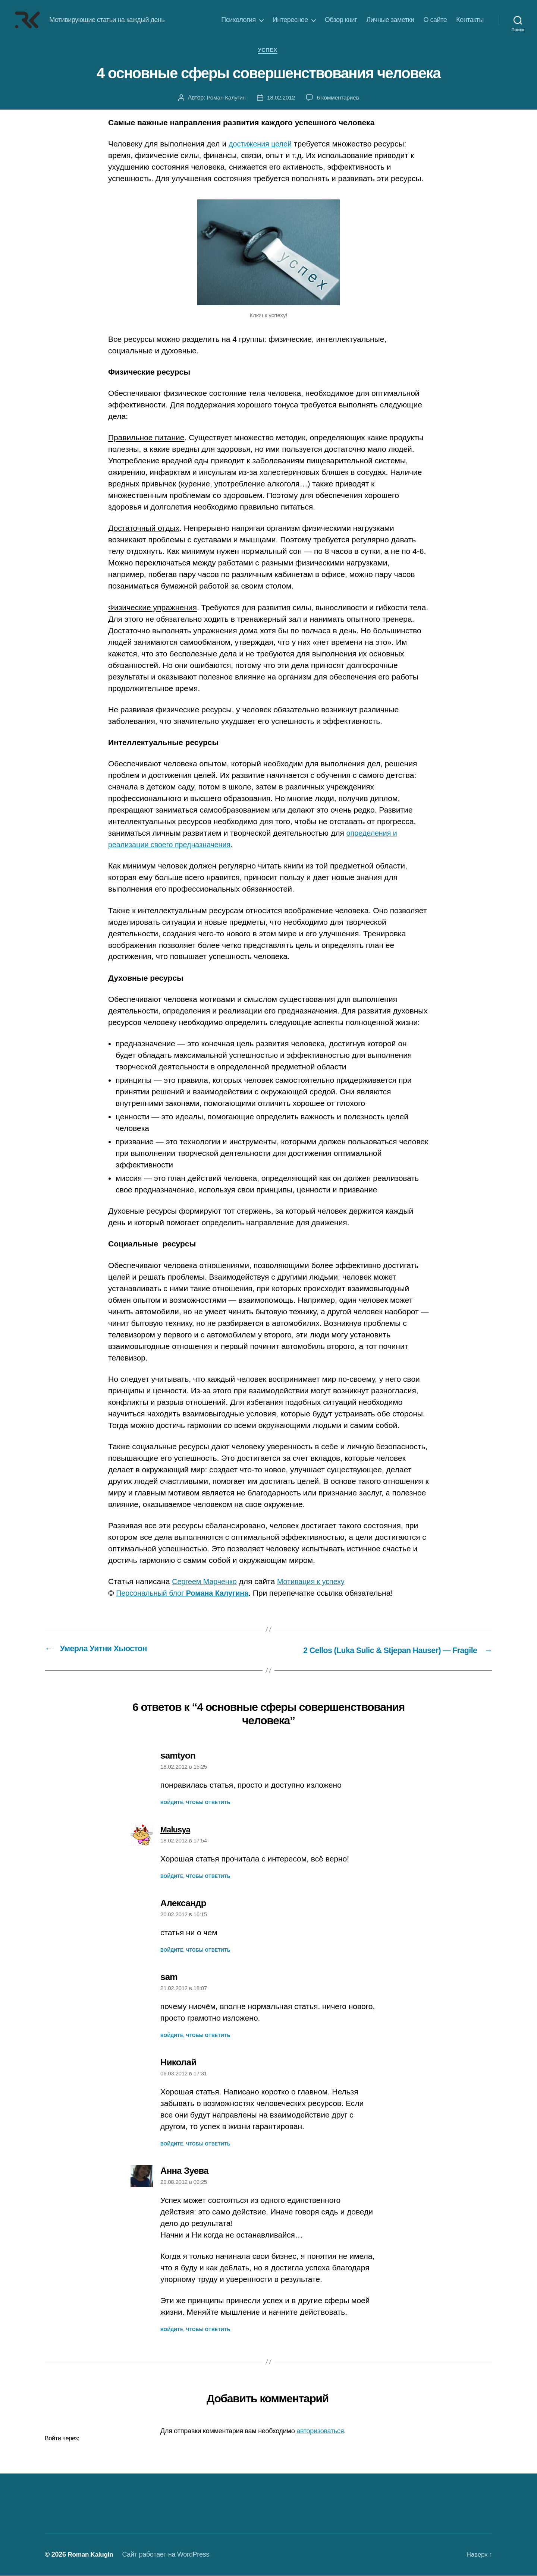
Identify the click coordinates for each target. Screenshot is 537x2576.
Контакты (470, 19)
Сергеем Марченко (206, 1582)
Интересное (290, 19)
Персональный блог (186, 1594)
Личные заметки (390, 19)
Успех (268, 50)
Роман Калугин (225, 98)
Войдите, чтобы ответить (195, 1803)
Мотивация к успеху (318, 1582)
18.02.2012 (281, 98)
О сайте (435, 19)
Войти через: (62, 2438)
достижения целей (262, 145)
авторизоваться (320, 2431)
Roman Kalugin (91, 2554)
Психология (238, 19)
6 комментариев (339, 98)
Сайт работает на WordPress (168, 2554)
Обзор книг (341, 19)
